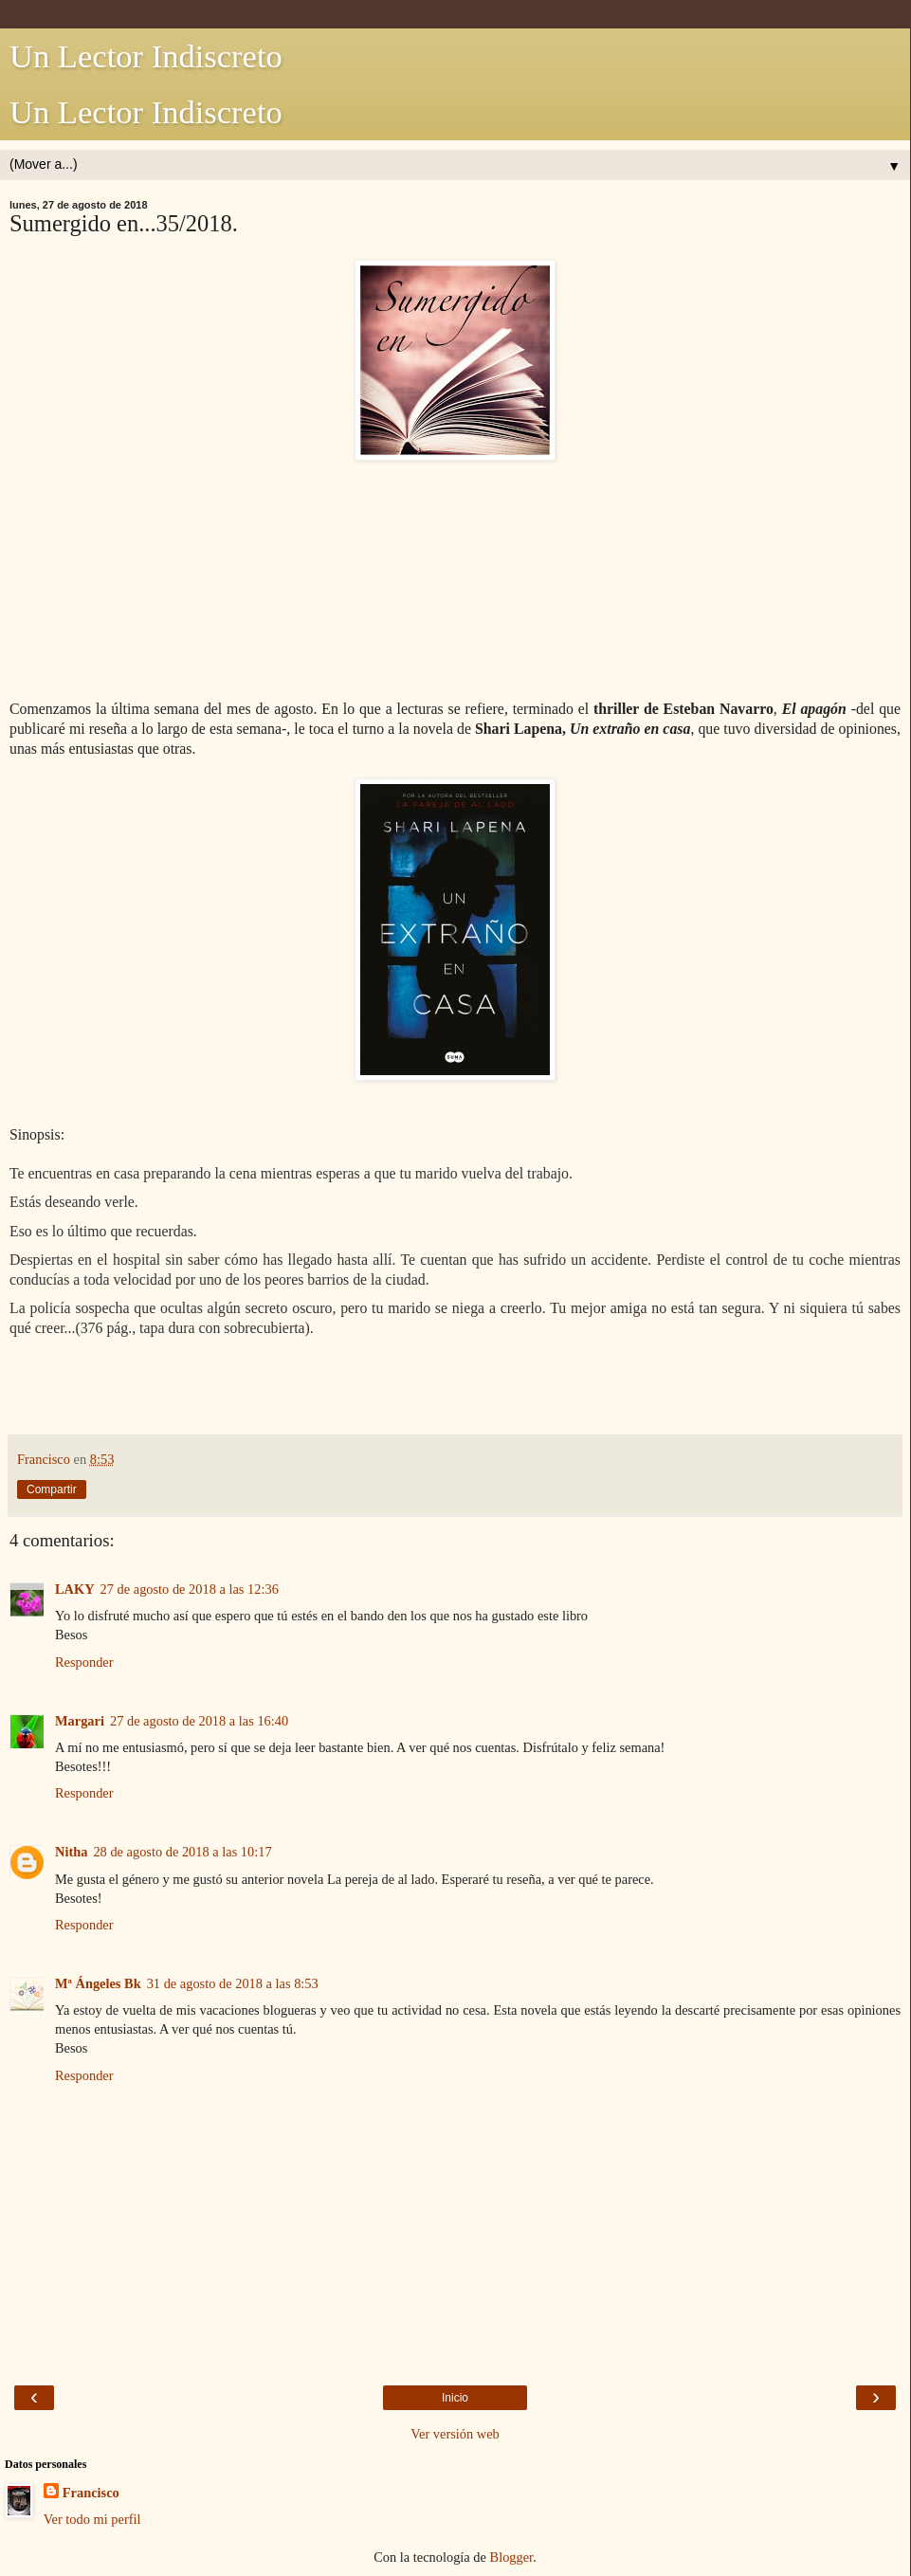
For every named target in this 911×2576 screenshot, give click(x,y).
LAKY (75, 1589)
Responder (84, 1662)
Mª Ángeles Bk (98, 1983)
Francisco (91, 2492)
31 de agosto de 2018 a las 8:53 (233, 1983)
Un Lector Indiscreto (145, 56)
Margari (79, 1720)
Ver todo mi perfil (92, 2519)
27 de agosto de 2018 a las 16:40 (199, 1720)
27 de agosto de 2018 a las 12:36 (189, 1589)
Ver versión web (455, 2433)
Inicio (455, 2397)
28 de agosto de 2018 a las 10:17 (182, 1851)
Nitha (71, 1851)
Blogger (512, 2557)
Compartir (52, 1489)
